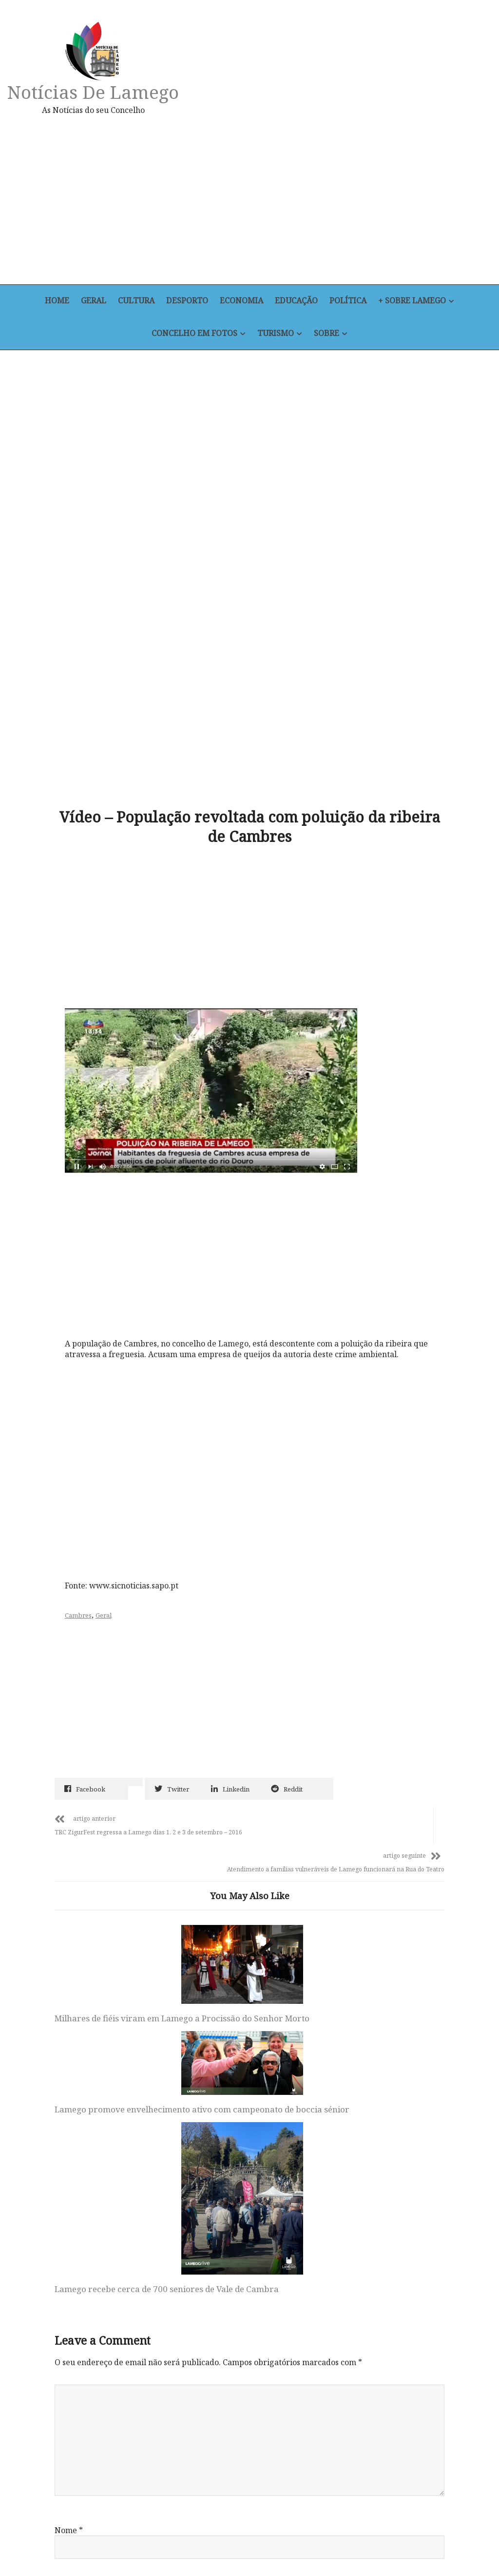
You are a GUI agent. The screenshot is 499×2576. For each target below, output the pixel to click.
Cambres (82, 1474)
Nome (69, 2179)
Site (62, 2305)
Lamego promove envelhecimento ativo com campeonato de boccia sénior (244, 1850)
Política (352, 301)
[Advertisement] (326, 199)
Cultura (134, 301)
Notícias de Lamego (95, 91)
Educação (299, 301)
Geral (90, 301)
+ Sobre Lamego (418, 301)
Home (51, 301)
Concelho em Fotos (192, 333)
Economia (242, 301)
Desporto (186, 301)
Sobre (328, 333)
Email (68, 2242)
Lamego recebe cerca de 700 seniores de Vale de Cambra (373, 1932)
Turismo (275, 333)
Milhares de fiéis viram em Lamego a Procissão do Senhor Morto (107, 1865)
